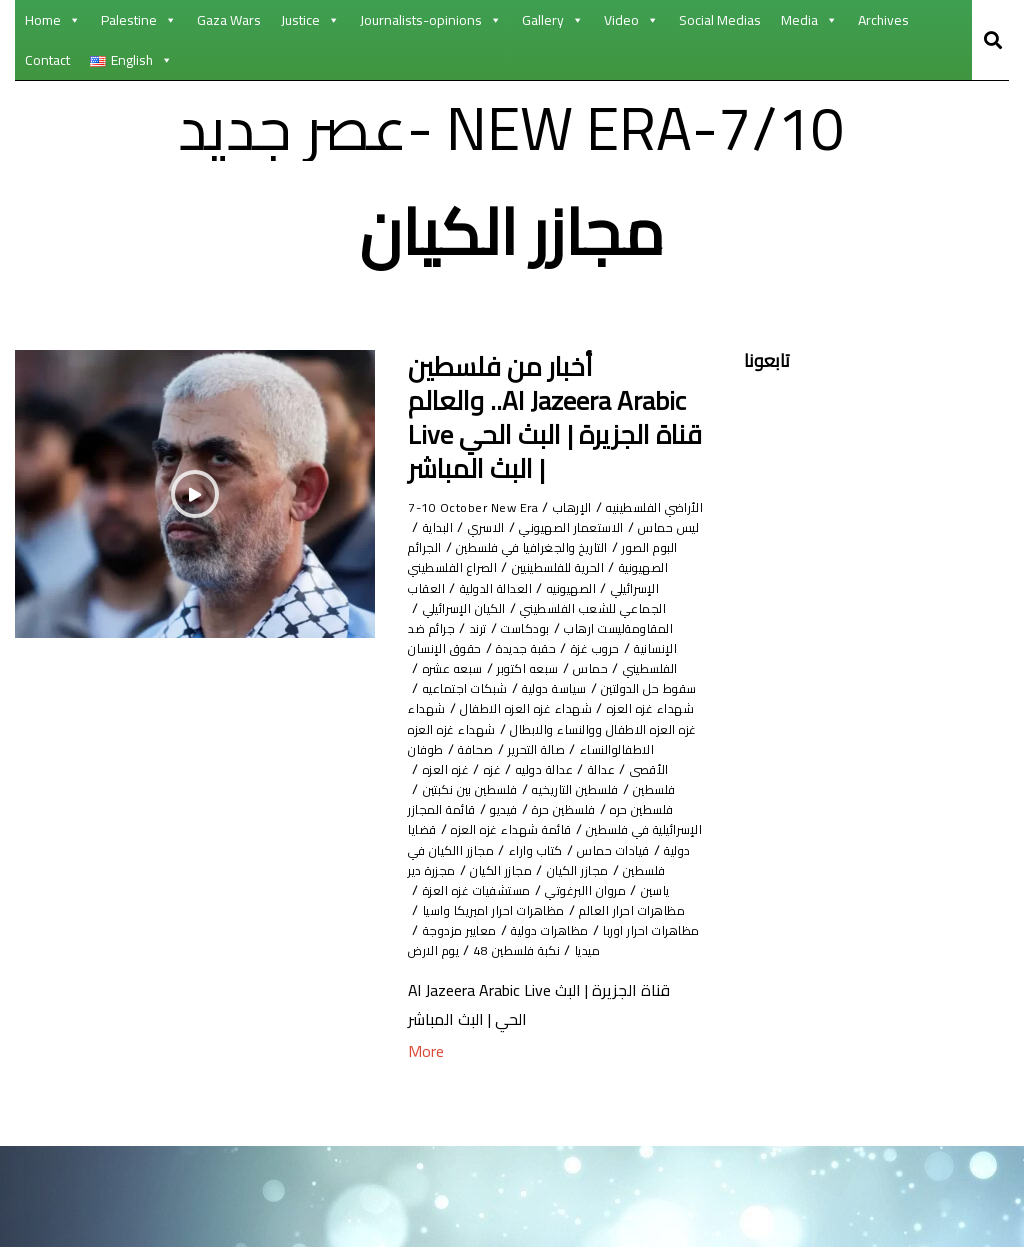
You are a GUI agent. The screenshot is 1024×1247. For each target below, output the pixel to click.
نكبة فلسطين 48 (538, 1050)
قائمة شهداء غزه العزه (535, 909)
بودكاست (617, 667)
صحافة (446, 808)
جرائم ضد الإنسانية (480, 667)
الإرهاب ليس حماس (547, 526)
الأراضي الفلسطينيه (632, 516)
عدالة (564, 828)
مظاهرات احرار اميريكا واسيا (601, 1010)
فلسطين (573, 849)
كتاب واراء (488, 929)
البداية (527, 546)
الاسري (583, 546)
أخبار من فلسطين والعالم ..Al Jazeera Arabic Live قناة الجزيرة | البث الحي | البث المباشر (555, 417)
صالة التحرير (519, 808)
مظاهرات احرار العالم (489, 990)
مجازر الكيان (492, 949)
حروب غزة (629, 687)
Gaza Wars (229, 20)
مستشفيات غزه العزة (636, 990)
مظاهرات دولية (576, 1030)
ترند (562, 667)
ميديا (621, 1050)
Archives (883, 20)
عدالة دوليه (496, 828)
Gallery (553, 20)
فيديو (615, 889)
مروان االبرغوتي (472, 969)
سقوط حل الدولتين (579, 728)
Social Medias (720, 20)
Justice (310, 20)
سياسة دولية (464, 728)
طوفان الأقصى (643, 828)
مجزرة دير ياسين (584, 969)
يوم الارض (439, 1050)
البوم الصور (458, 546)
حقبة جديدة (548, 687)
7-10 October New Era (482, 506)
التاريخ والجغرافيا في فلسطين (557, 566)
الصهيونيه (499, 607)
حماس (570, 707)
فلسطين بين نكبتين (629, 869)
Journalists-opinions (431, 20)
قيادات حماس (581, 929)
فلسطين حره (516, 869)
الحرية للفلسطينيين (519, 587)
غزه (434, 828)
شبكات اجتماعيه (640, 748)
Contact (47, 60)
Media (809, 20)
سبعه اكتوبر (497, 707)
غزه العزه (643, 849)
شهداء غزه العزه (520, 748)
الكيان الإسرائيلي (569, 647)
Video (631, 20)
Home (53, 20)
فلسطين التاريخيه (477, 849)
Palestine (139, 20)
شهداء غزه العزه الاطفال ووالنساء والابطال (526, 778)
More (426, 1152)
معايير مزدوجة (468, 1030)
